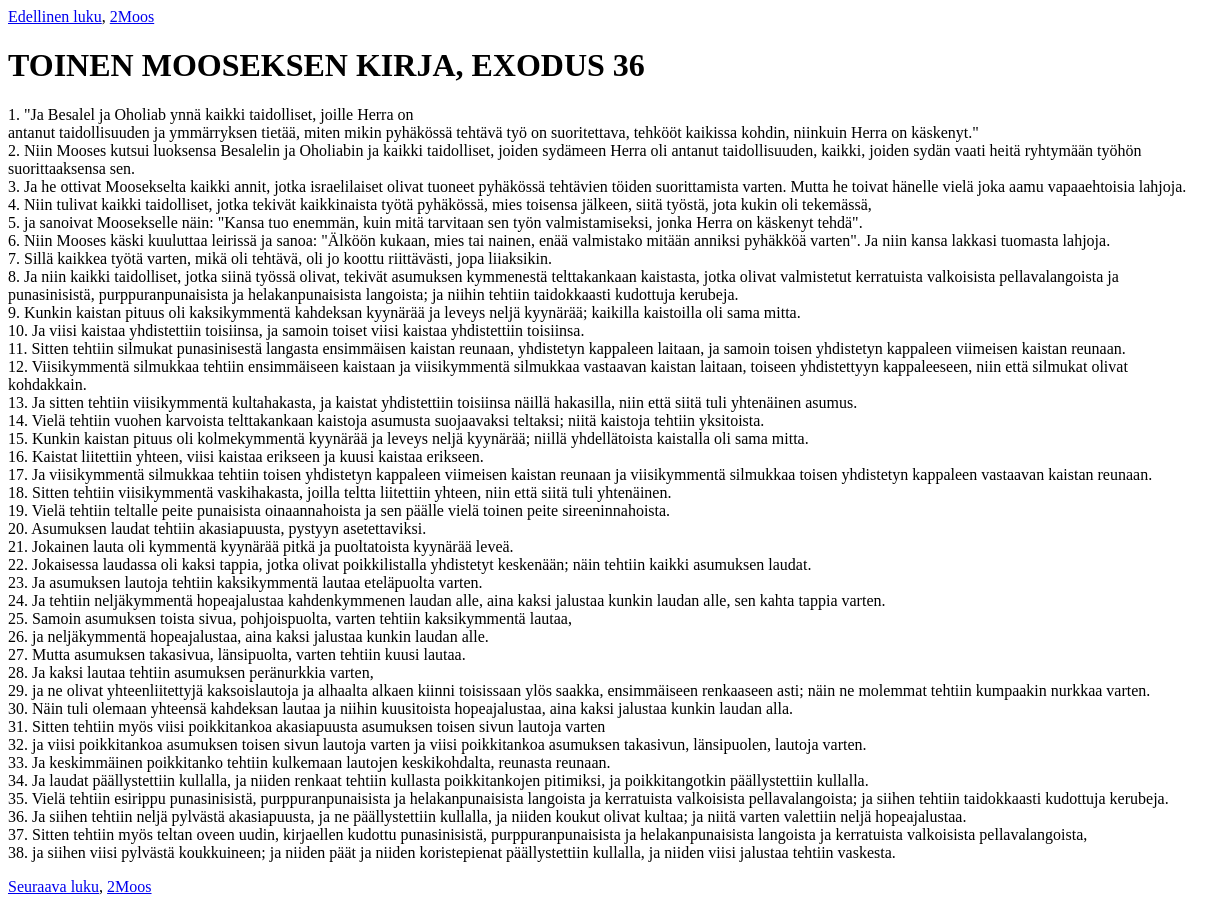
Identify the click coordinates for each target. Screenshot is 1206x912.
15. (20, 438)
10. (20, 330)
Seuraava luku (53, 886)
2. (16, 150)
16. (20, 456)
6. (16, 240)
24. (20, 600)
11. (19, 348)
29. (20, 690)
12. (20, 366)
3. (16, 186)
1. (16, 114)
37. (20, 834)
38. (20, 852)
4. (16, 204)
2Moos (132, 16)
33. (20, 762)
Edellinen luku (55, 16)
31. (20, 726)
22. (20, 564)
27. (20, 654)
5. (16, 222)
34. (20, 780)
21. (20, 546)
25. (20, 618)
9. (16, 312)
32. (20, 744)
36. (20, 816)
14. (20, 420)
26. (20, 636)
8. (16, 276)
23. (20, 582)
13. (20, 402)
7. (16, 258)
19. (20, 510)
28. (20, 672)
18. (20, 492)
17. (20, 474)
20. (19, 528)
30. (20, 708)
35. (20, 798)
